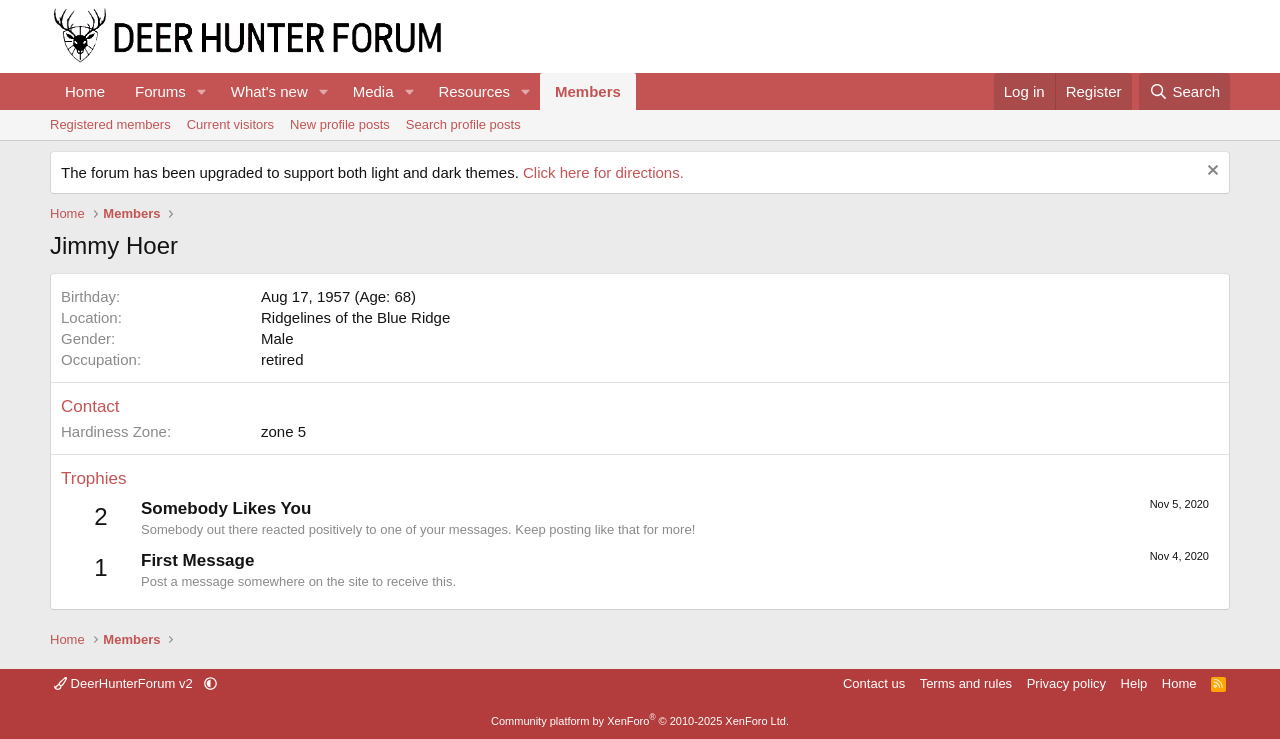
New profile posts (340, 124)
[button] (202, 91)
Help (1134, 683)
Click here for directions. (603, 172)
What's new (269, 91)
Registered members (110, 124)
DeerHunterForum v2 (125, 683)
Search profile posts (463, 124)
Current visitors (230, 124)
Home (85, 91)
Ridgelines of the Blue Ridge (355, 317)
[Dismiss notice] (1210, 172)
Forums (160, 91)
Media (373, 91)
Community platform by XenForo (640, 721)
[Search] (1184, 91)
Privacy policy (1066, 683)
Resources (474, 91)
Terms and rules (966, 683)
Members (588, 91)
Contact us (874, 683)
